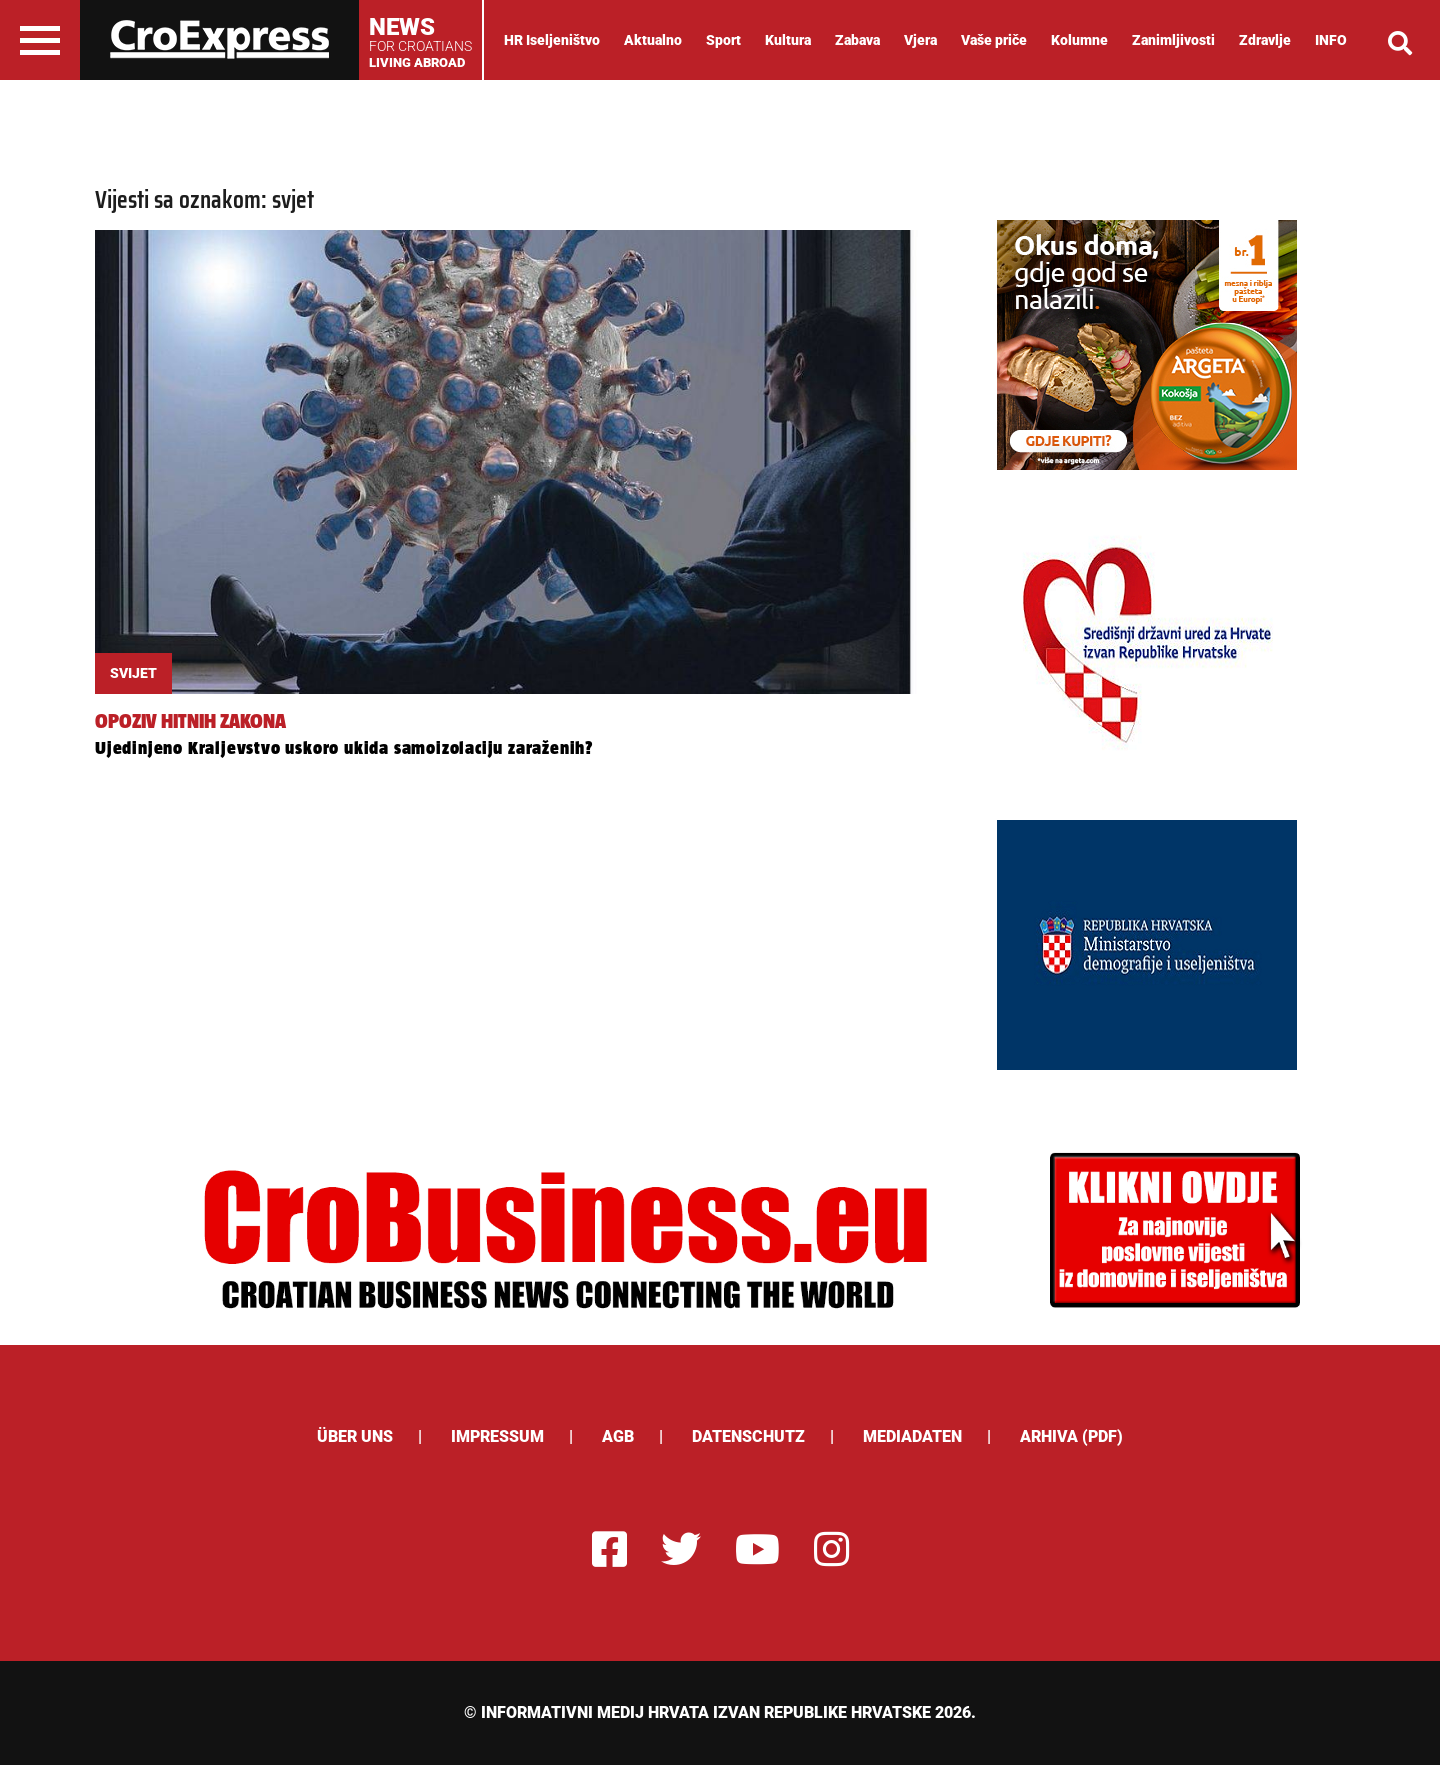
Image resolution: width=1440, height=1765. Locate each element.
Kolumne (1079, 40)
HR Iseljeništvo (552, 40)
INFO (1331, 40)
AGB (618, 1436)
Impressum (497, 1436)
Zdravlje (1265, 40)
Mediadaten (912, 1436)
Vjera (920, 40)
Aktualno (653, 40)
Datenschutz (748, 1436)
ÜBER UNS (355, 1436)
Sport (723, 40)
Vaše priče (994, 40)
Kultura (788, 40)
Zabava (857, 40)
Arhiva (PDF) (1071, 1436)
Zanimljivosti (1173, 40)
